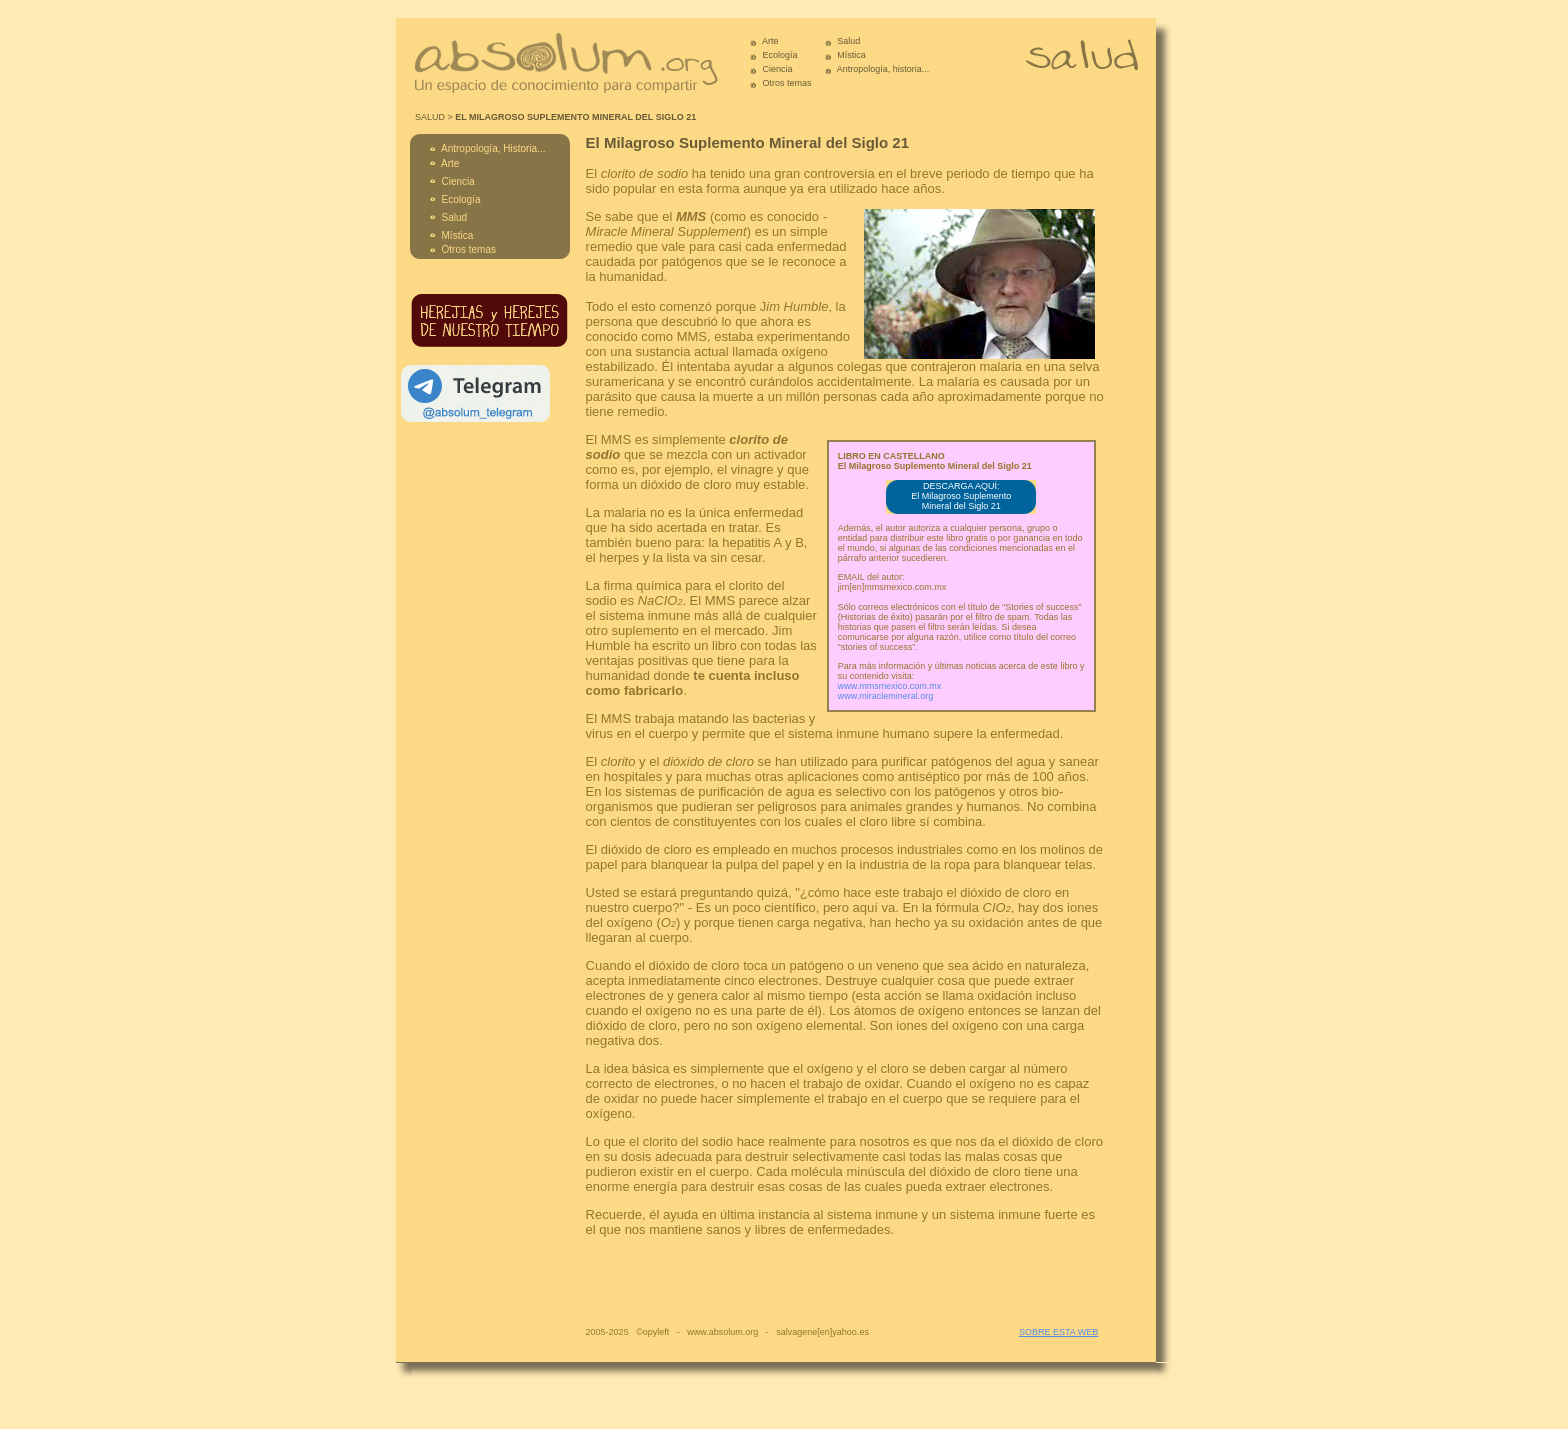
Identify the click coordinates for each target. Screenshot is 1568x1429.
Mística (851, 55)
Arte (770, 41)
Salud (848, 41)
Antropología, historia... (882, 69)
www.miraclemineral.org (886, 696)
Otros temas (787, 83)
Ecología (780, 55)
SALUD (430, 117)
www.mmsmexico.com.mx (890, 686)
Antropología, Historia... (493, 148)
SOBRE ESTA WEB (1058, 1332)
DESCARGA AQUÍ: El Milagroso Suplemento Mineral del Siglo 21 (961, 496)
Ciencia (778, 69)
